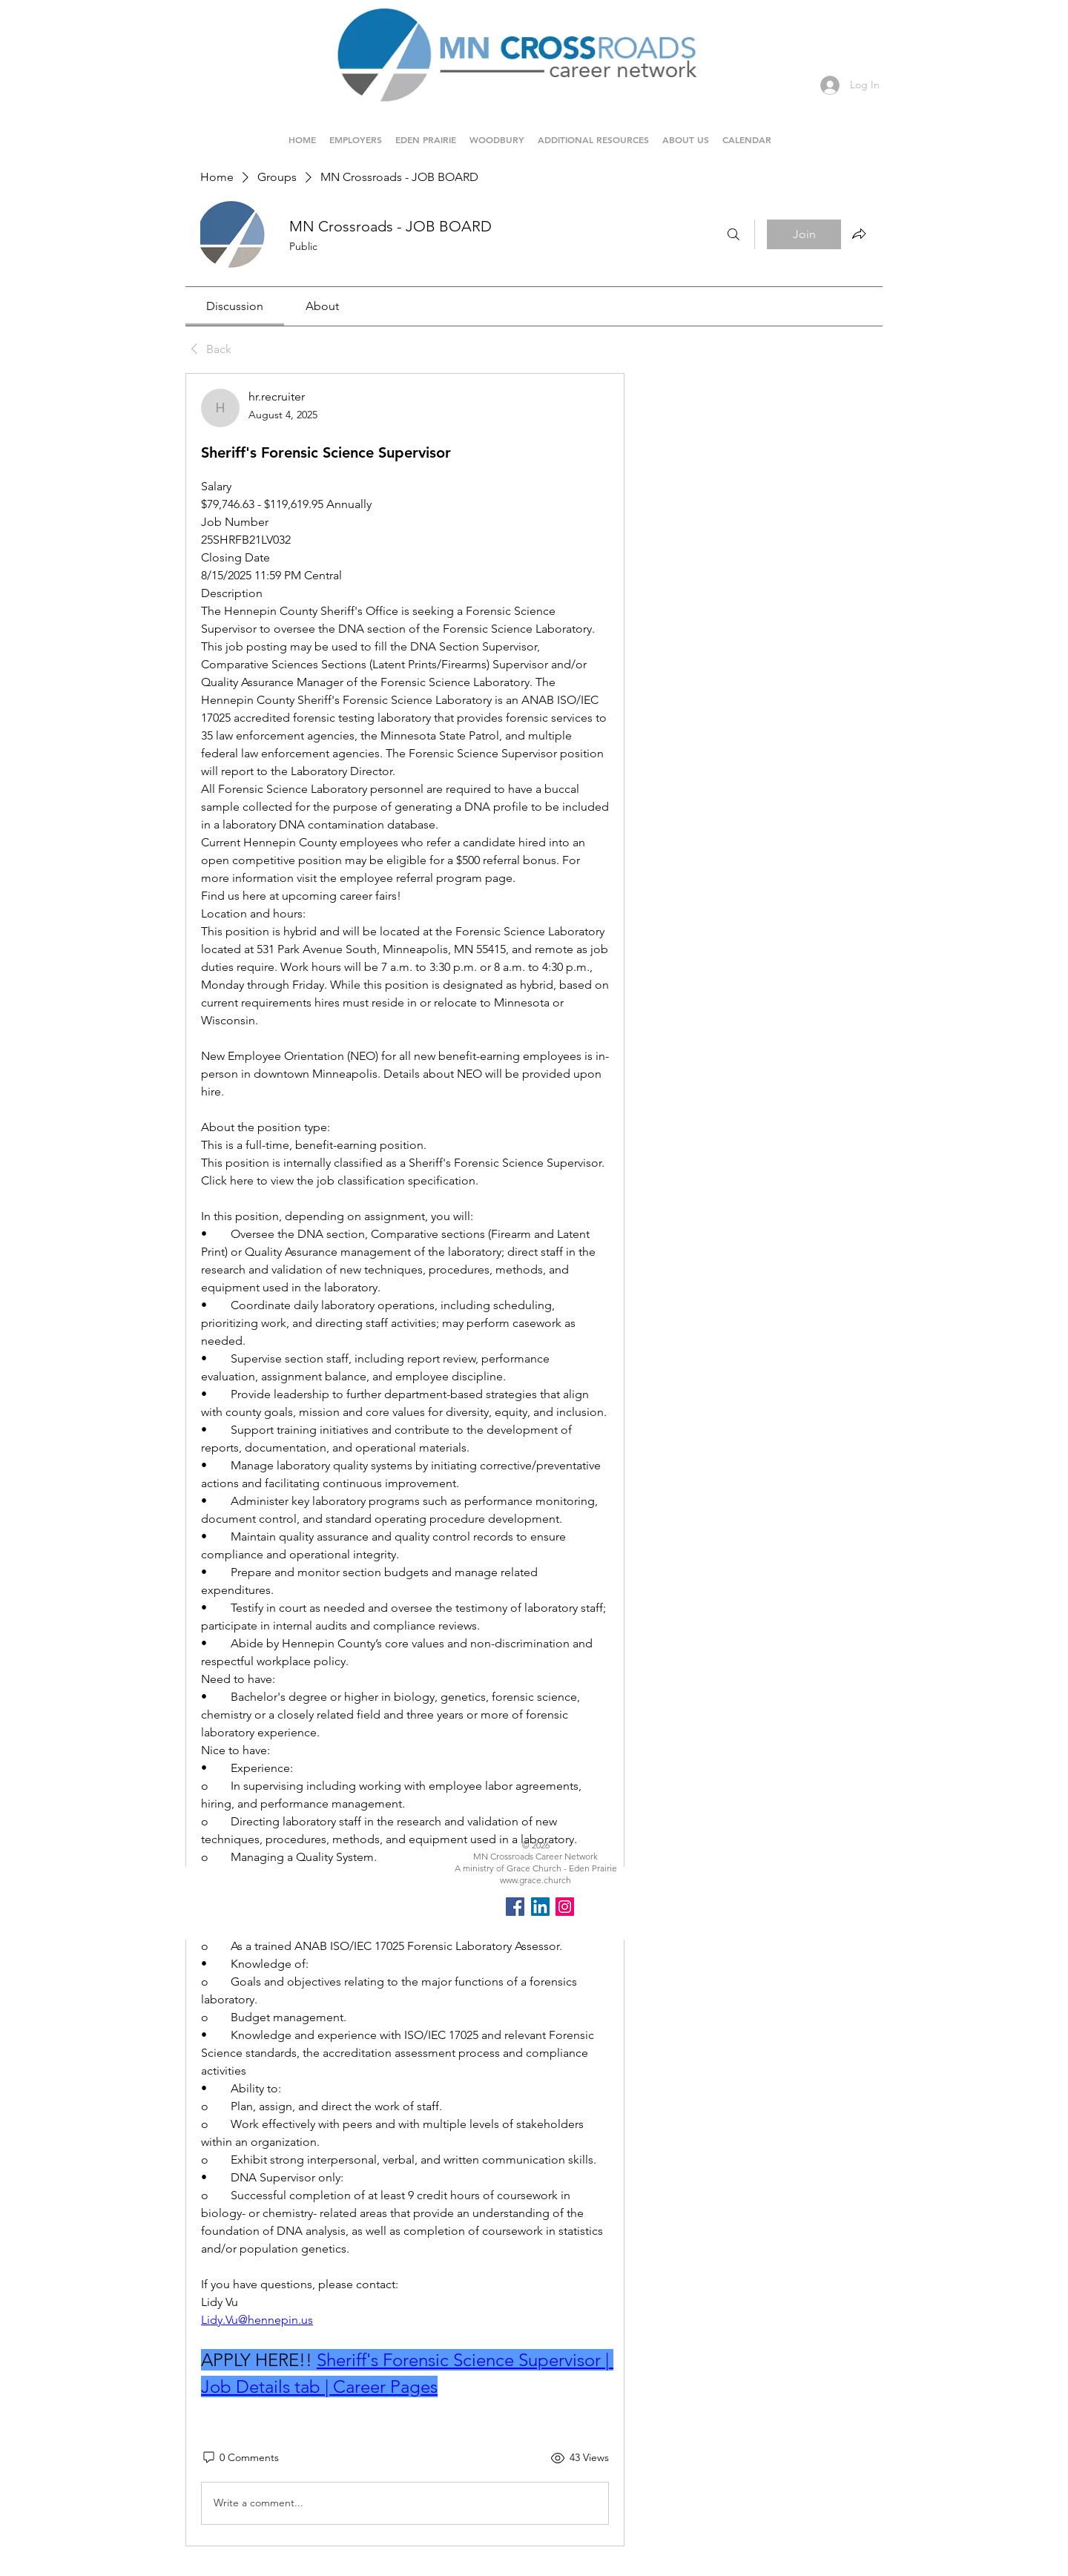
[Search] (733, 234)
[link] (234, 306)
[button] (426, 132)
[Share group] (859, 234)
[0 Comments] (240, 2458)
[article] (404, 1459)
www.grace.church (535, 1879)
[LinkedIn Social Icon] (540, 1906)
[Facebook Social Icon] (515, 1906)
